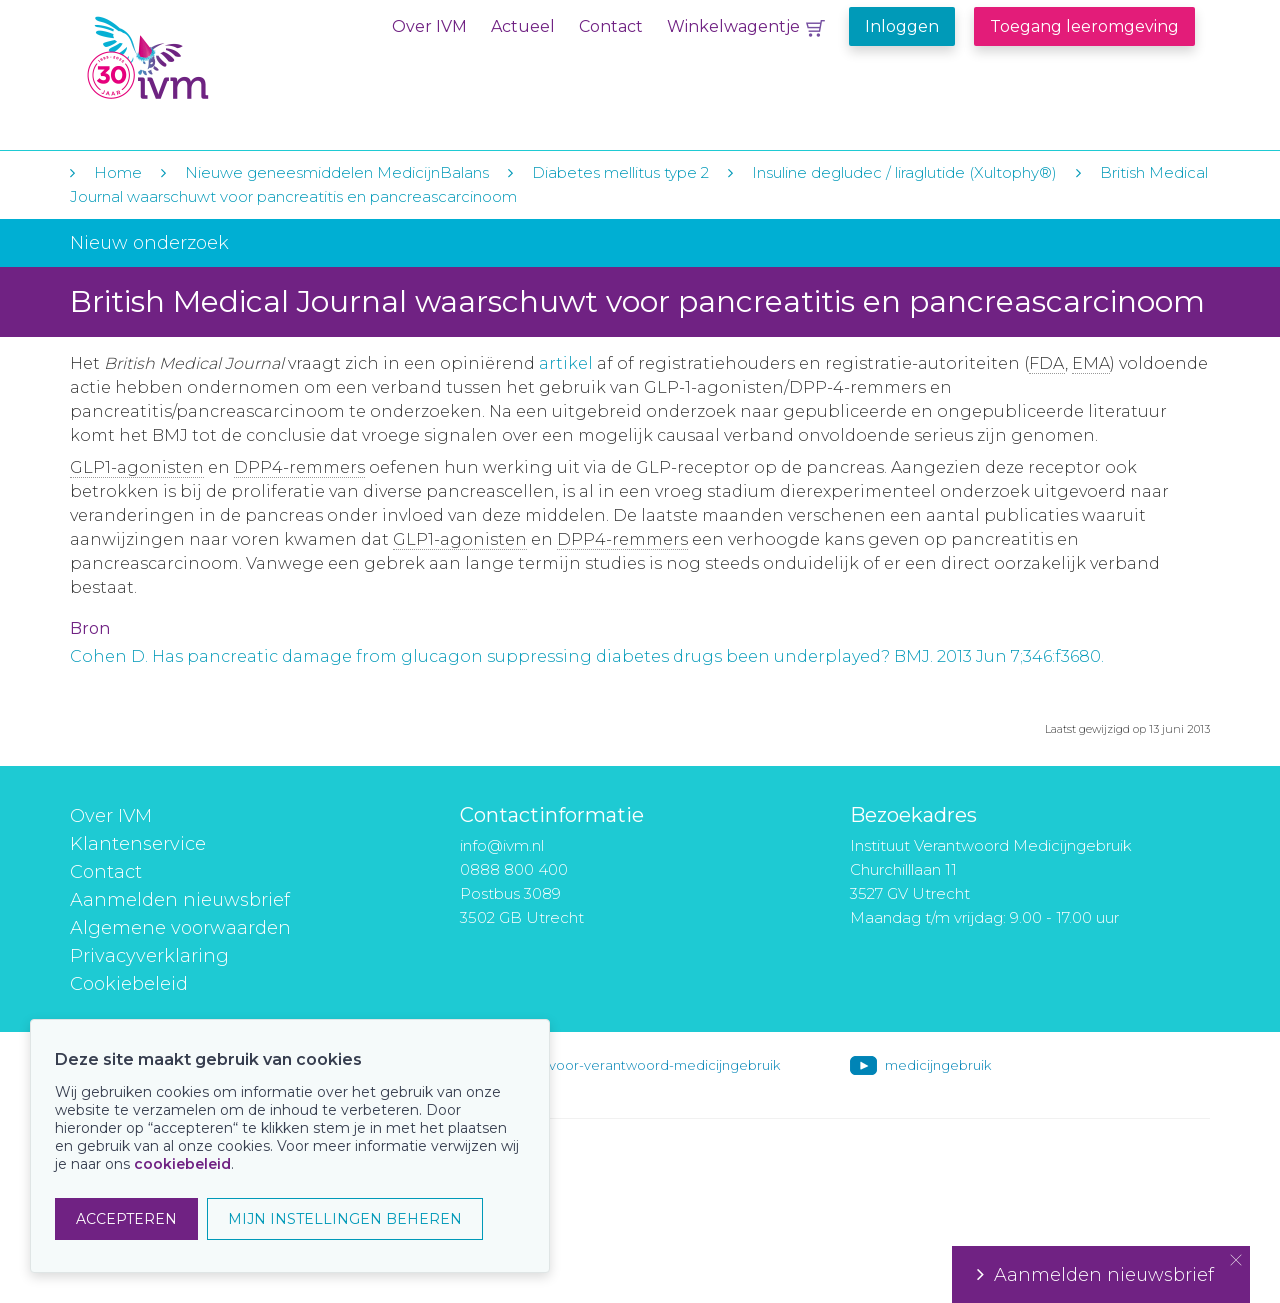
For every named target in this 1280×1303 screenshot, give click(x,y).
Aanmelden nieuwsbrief (180, 900)
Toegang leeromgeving (1084, 26)
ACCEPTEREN (126, 1219)
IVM (207, 58)
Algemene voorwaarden (180, 928)
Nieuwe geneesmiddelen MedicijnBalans (337, 172)
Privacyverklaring (149, 956)
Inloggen (902, 26)
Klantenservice (138, 844)
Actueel (523, 26)
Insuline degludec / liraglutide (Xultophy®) (904, 172)
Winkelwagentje (733, 26)
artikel (566, 363)
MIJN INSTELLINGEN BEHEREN (345, 1219)
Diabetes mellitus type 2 (620, 172)
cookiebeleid (182, 1164)
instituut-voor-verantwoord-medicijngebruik (637, 1065)
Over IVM (429, 26)
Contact (611, 26)
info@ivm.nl (502, 845)
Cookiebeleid (129, 984)
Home (118, 172)
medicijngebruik (938, 1065)
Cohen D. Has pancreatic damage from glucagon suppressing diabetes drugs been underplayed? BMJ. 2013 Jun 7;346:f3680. (587, 656)
